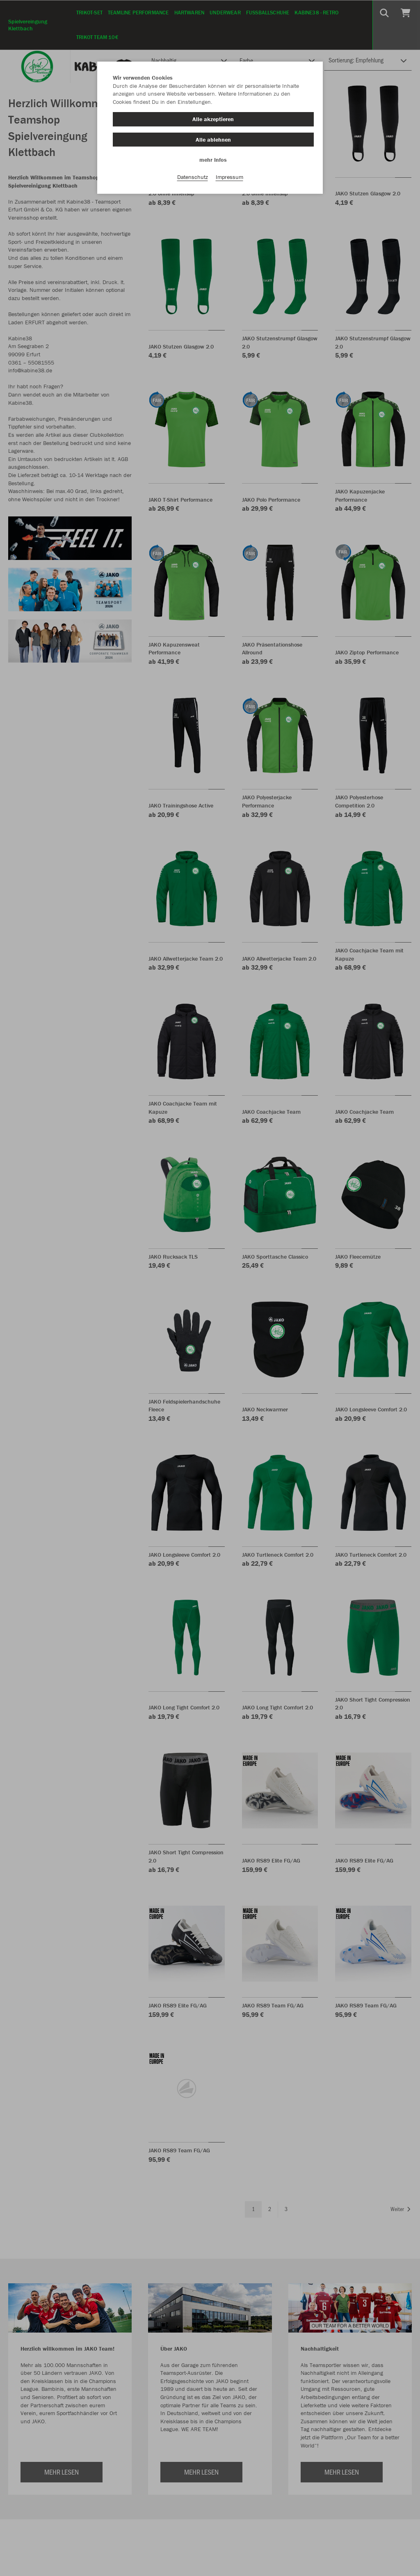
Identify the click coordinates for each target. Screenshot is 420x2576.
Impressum (229, 177)
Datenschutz (192, 177)
